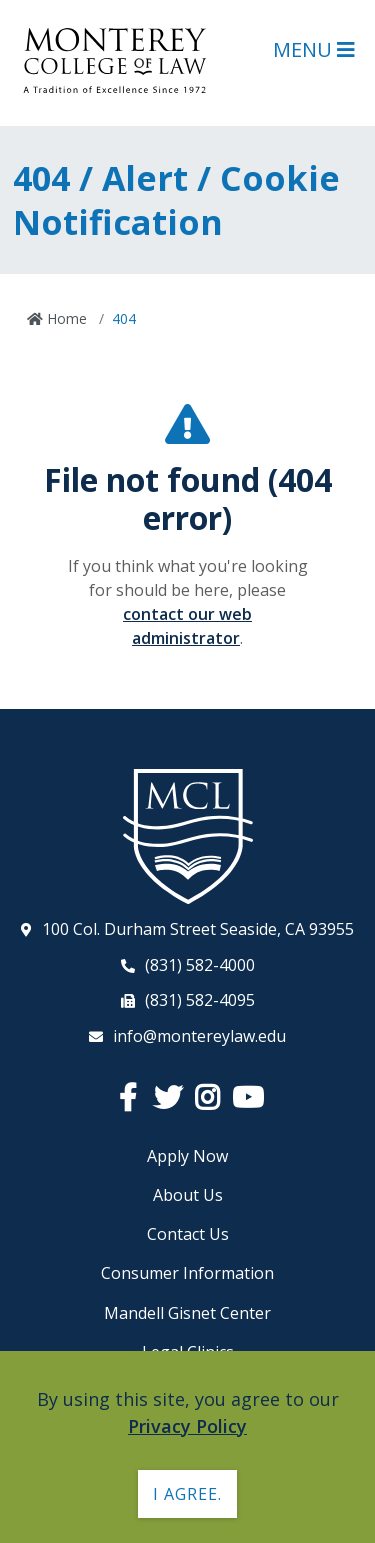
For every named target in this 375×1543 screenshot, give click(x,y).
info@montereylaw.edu (199, 1036)
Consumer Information (187, 1273)
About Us (188, 1195)
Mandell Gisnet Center (187, 1313)
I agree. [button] (187, 1494)
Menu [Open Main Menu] (314, 49)
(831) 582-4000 (200, 965)
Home (65, 318)
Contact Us (188, 1234)
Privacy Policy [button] (187, 1426)
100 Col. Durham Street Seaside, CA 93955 (198, 929)
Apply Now (187, 1156)
